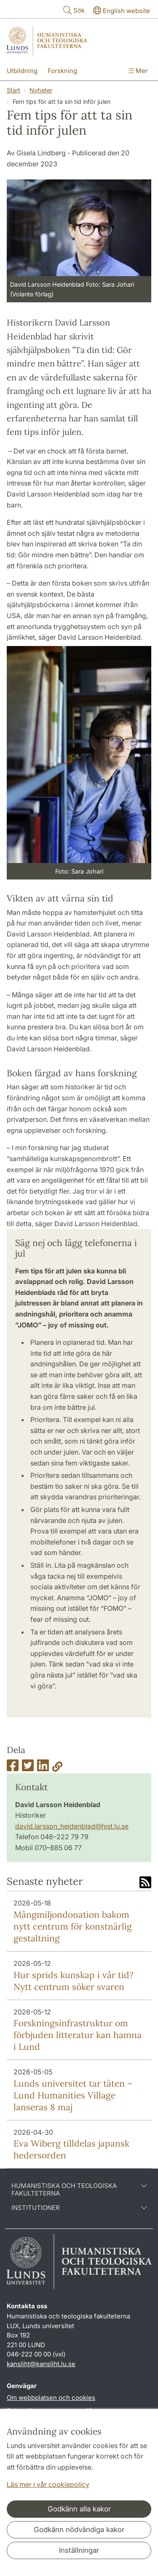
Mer (138, 71)
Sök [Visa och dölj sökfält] (73, 10)
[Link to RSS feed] (145, 1883)
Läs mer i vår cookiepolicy (48, 2484)
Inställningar (79, 2550)
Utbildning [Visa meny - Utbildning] (22, 71)
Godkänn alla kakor (79, 2509)
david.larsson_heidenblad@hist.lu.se (72, 1826)
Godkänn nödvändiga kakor (79, 2529)
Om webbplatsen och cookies (51, 2398)
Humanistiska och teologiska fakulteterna (79, 2189)
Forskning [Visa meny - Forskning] (62, 71)
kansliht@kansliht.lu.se (41, 2364)
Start (13, 90)
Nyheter (40, 90)
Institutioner (79, 2208)
